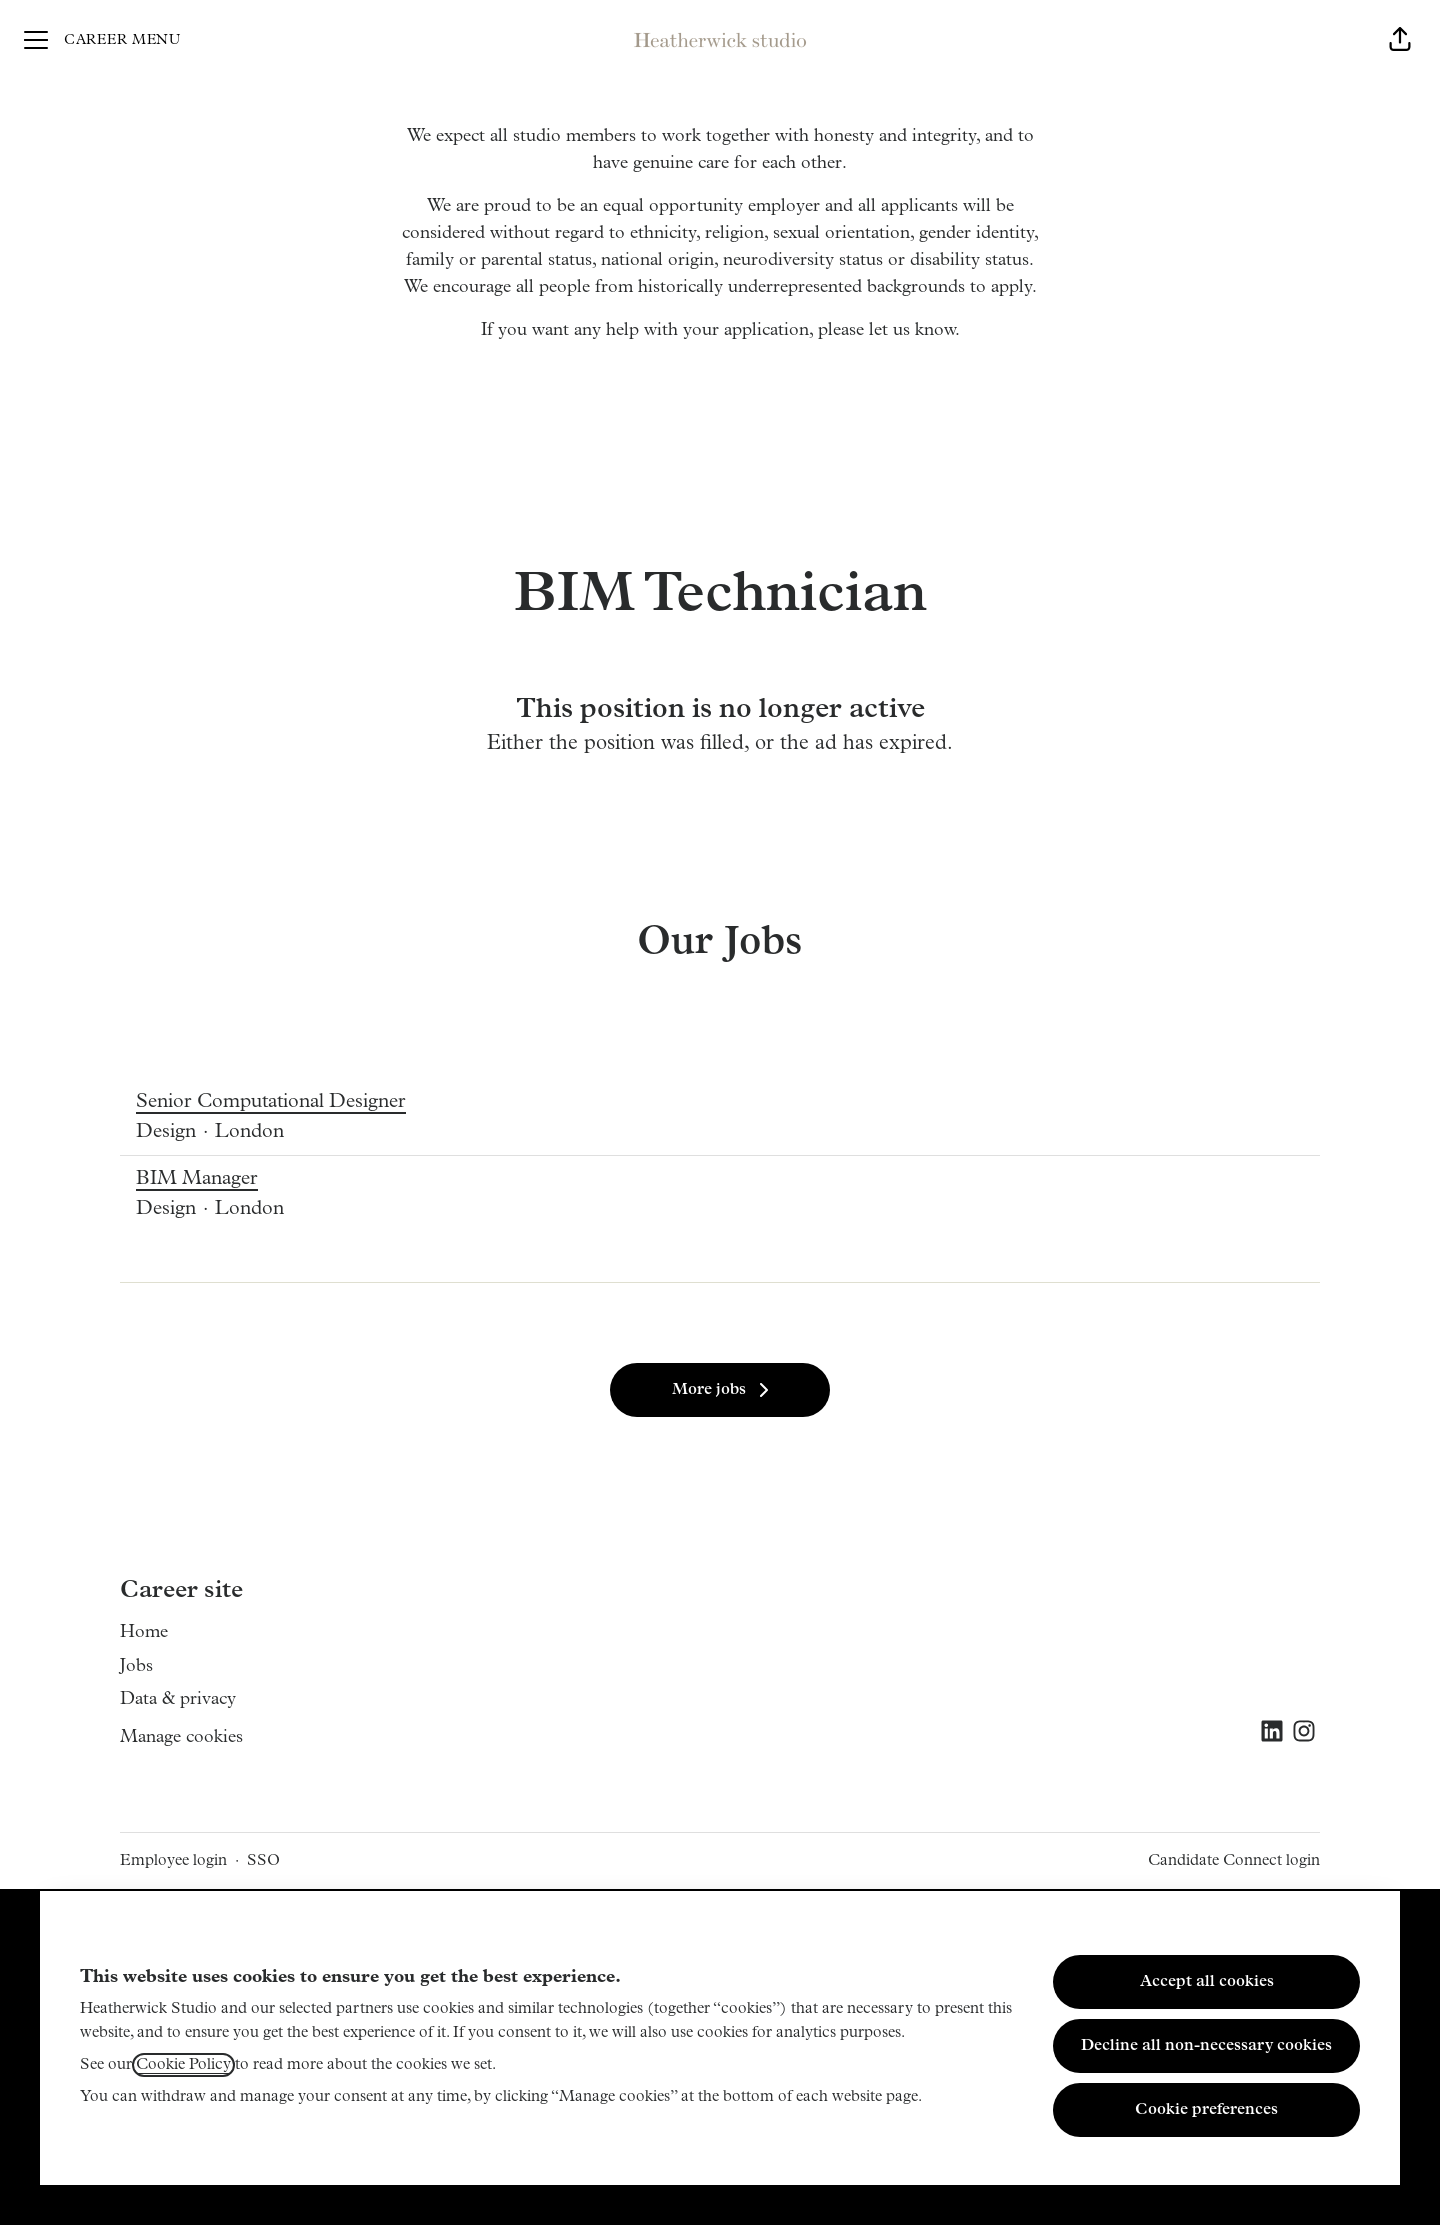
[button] (1400, 40)
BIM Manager (210, 1179)
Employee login (173, 1861)
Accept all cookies (1207, 1982)
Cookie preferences (1206, 2110)
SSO (263, 1861)
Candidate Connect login (1234, 1861)
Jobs (136, 1666)
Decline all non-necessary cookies (1206, 2046)
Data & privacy (178, 1699)
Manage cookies (181, 1737)
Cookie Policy (183, 2065)
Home (144, 1632)
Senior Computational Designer (271, 1102)
